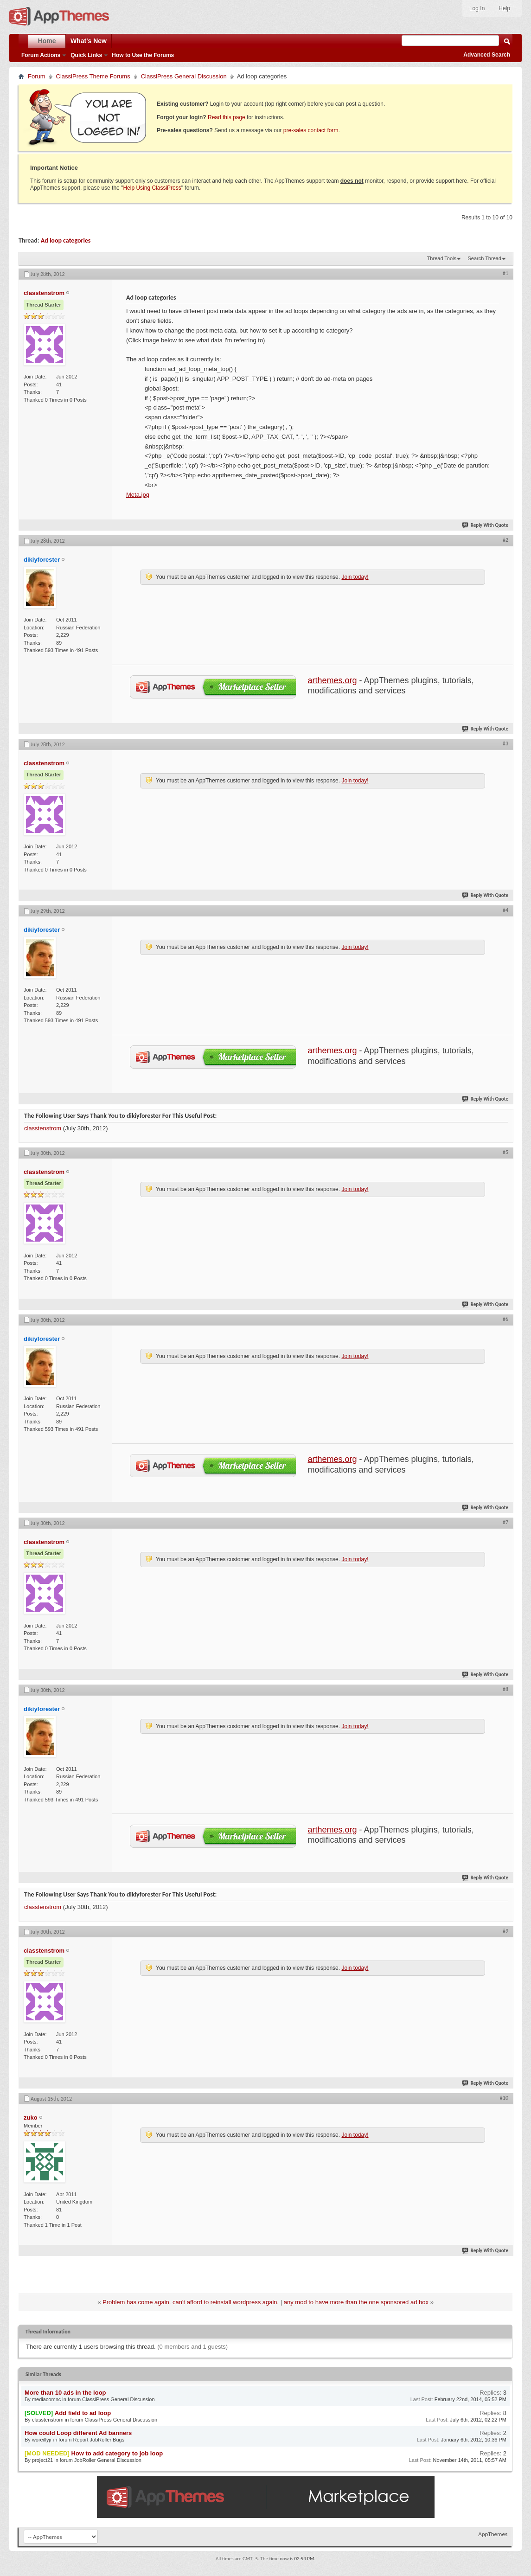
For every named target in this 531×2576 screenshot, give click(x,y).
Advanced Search (486, 54)
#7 (505, 1522)
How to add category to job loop (117, 2453)
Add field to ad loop (83, 2412)
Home (47, 41)
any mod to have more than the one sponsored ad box (356, 2302)
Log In (477, 8)
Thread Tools (441, 258)
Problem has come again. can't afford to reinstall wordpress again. (190, 2302)
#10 (504, 2098)
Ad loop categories (66, 240)
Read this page (226, 117)
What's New (88, 41)
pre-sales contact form (311, 130)
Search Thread (484, 258)
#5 (505, 1152)
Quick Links (86, 55)
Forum (36, 76)
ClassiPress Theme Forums (93, 76)
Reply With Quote (485, 525)
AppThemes (492, 2534)
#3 (505, 743)
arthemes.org (332, 680)
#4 (505, 910)
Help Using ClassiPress (152, 188)
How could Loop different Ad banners (78, 2432)
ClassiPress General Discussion (184, 76)
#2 (505, 540)
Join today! (354, 577)
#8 (505, 1689)
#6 (505, 1319)
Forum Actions (40, 55)
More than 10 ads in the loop (65, 2392)
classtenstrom (42, 1128)
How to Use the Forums (143, 55)
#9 (505, 1931)
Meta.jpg (137, 494)
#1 (505, 273)
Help (504, 8)
